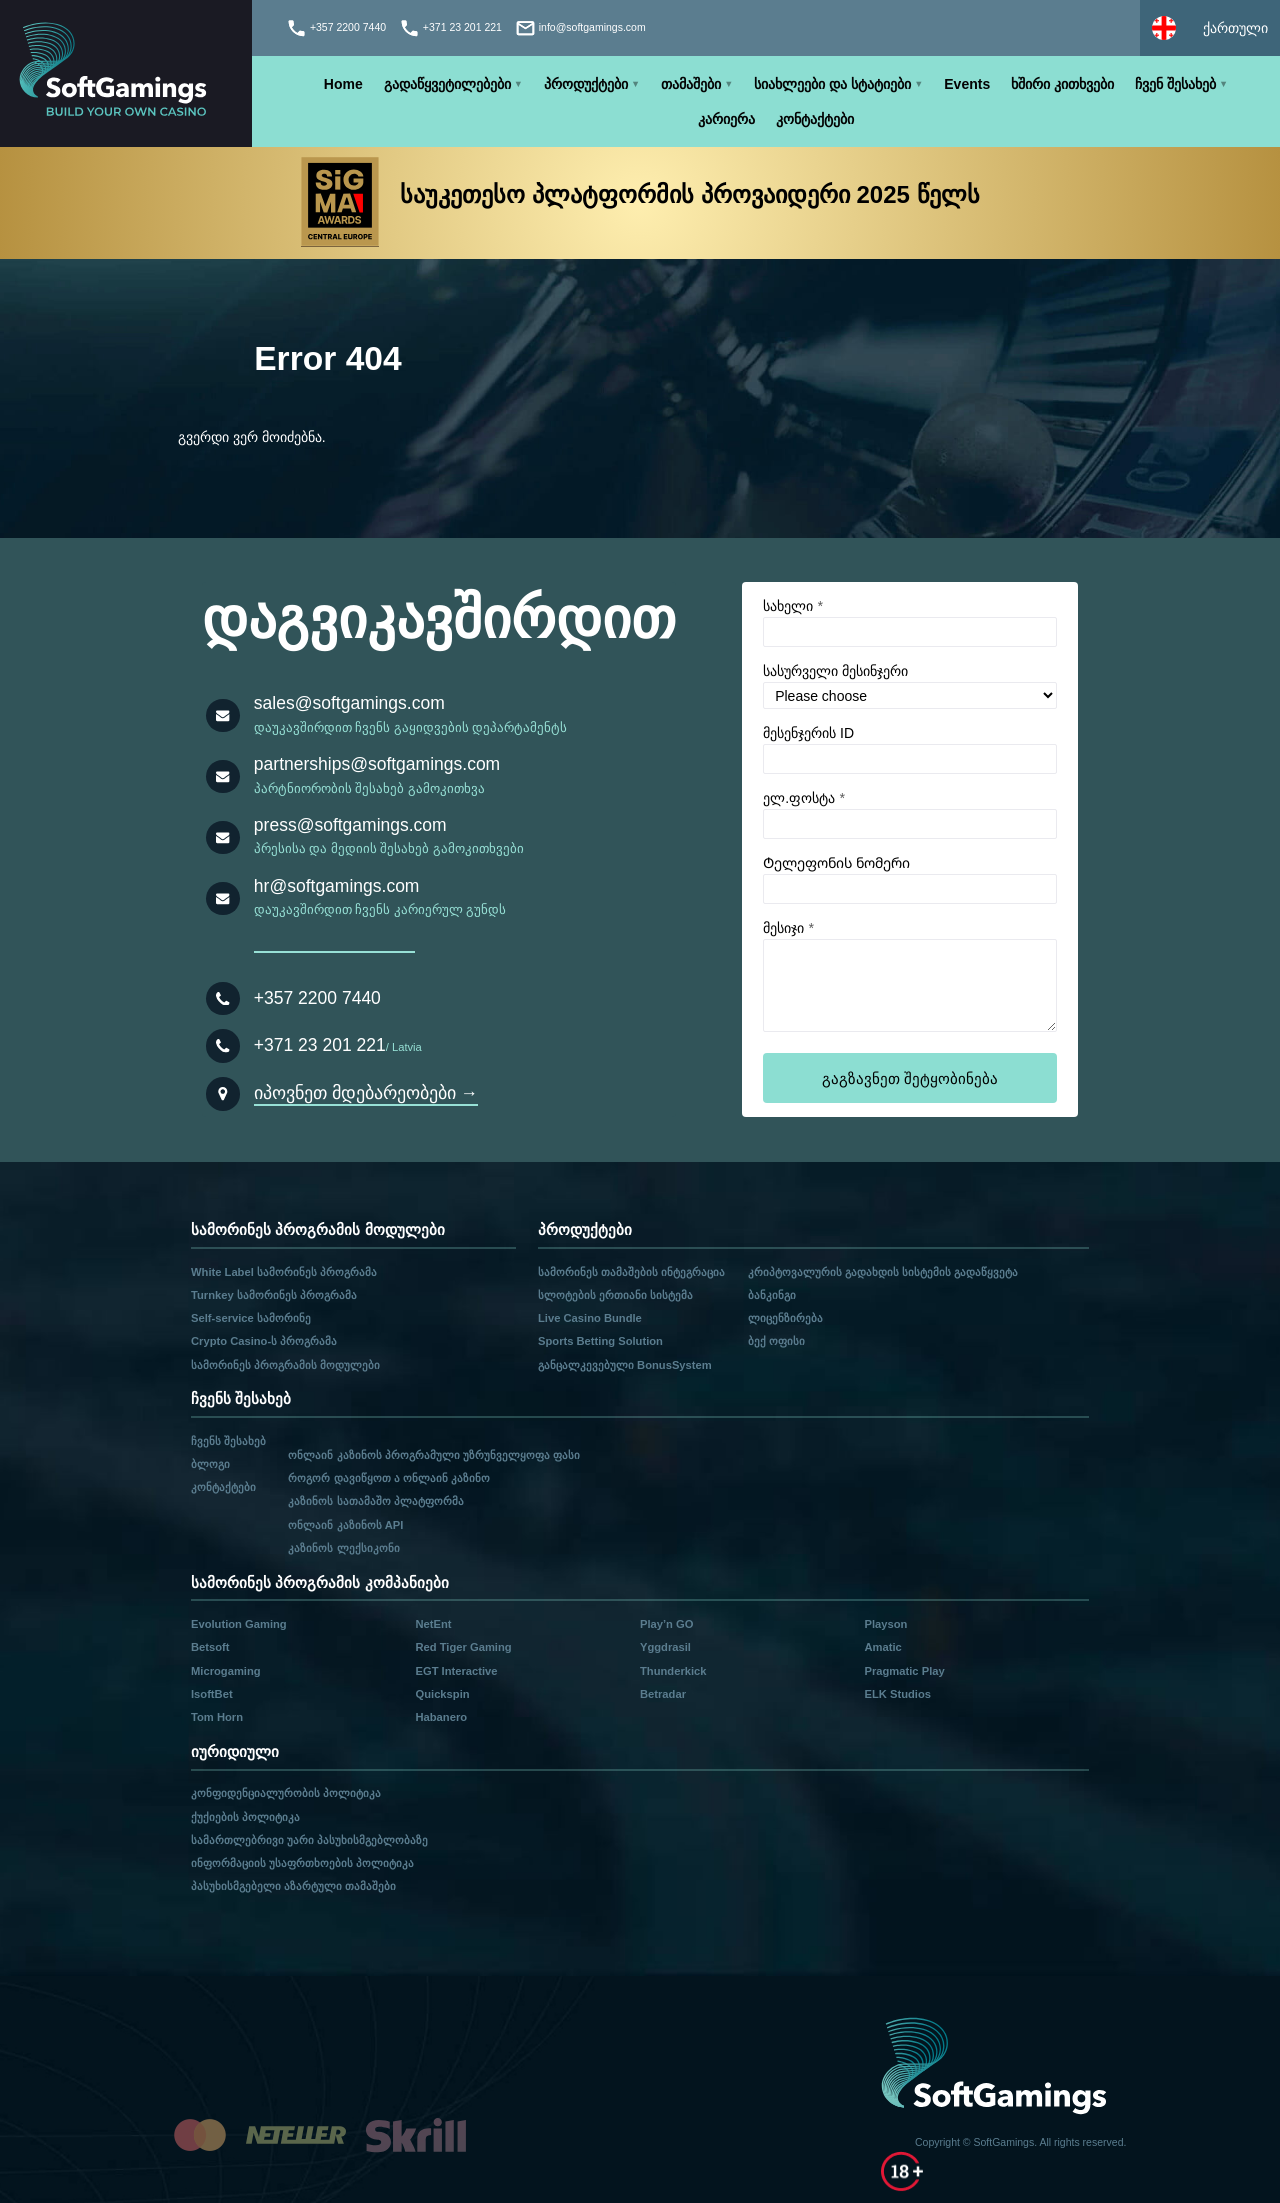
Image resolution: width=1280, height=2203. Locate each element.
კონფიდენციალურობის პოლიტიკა (286, 1793)
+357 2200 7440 (317, 998)
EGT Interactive (456, 1671)
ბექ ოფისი (776, 1341)
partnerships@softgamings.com (377, 764)
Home (343, 84)
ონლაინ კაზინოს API (345, 1525)
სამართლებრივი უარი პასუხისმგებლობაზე (309, 1840)
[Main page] (126, 73)
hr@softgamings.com (337, 886)
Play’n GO (666, 1624)
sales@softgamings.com (349, 703)
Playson (885, 1624)
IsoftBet (212, 1694)
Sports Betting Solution (600, 1341)
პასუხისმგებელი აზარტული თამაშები (293, 1886)
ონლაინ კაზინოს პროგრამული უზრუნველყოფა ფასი (433, 1455)
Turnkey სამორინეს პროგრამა (274, 1295)
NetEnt (433, 1624)
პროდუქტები (586, 84)
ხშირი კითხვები (1062, 84)
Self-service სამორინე (251, 1318)
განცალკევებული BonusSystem (625, 1365)
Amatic (882, 1647)
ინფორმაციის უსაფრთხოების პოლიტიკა (302, 1863)
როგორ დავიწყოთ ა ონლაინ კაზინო (388, 1478)
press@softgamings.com (350, 825)
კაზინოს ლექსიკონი (343, 1548)
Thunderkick (673, 1671)
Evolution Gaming (239, 1624)
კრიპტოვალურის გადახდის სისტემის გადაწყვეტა (883, 1272)
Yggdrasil (665, 1647)
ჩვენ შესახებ (1175, 84)
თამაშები (691, 84)
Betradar (663, 1694)
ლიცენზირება (785, 1318)
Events (967, 84)
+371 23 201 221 (320, 1045)
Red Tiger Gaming (463, 1647)
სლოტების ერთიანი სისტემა (615, 1295)
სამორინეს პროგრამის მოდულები (285, 1365)
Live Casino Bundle (590, 1318)
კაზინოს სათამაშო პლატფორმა (375, 1501)
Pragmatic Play (904, 1671)
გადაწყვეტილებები (447, 84)
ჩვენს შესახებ (228, 1441)
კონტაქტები (815, 119)
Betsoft (210, 1647)
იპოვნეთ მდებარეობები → (366, 1093)
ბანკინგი (772, 1295)
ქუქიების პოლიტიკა (245, 1817)
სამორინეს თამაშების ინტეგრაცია (631, 1272)
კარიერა (726, 119)
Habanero (441, 1717)
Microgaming (226, 1671)
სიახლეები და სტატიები (832, 84)
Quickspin (442, 1694)
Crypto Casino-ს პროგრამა (264, 1341)
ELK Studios (897, 1694)
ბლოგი (210, 1464)
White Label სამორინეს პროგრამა (284, 1272)
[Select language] (1210, 28)
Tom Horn (217, 1717)
